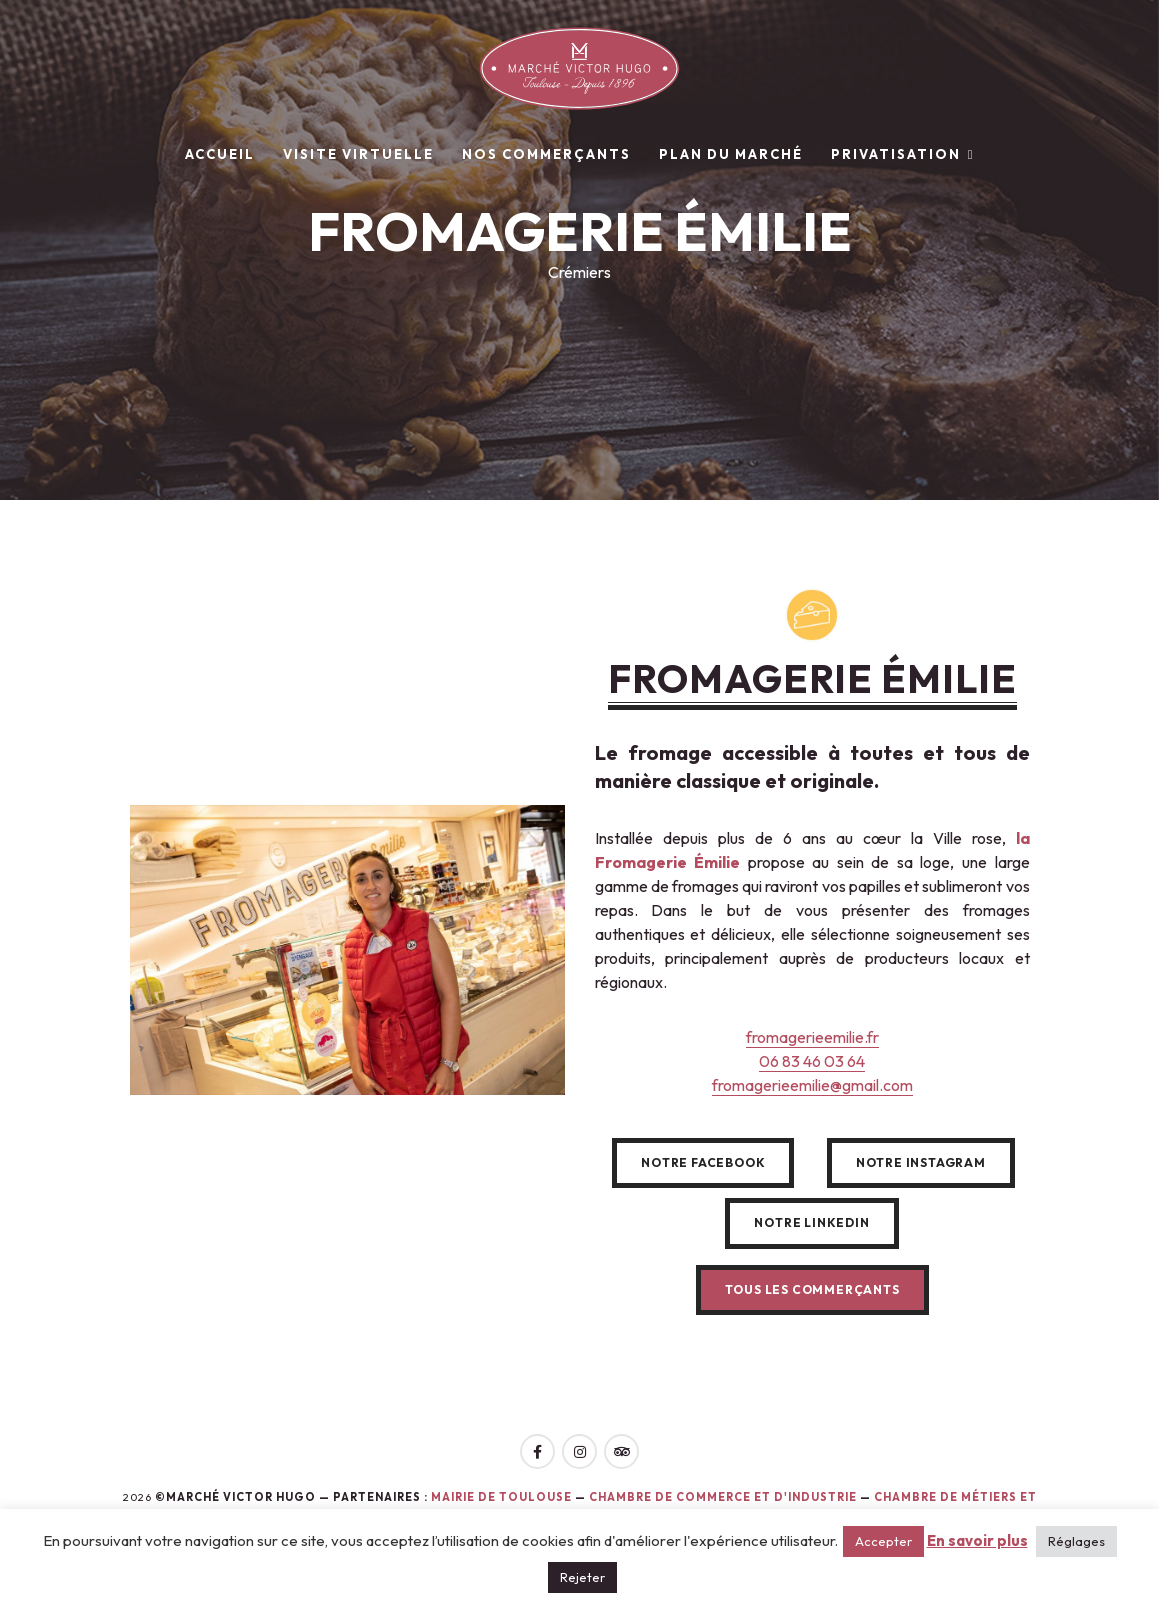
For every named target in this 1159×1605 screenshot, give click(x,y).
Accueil (220, 154)
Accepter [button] (883, 1541)
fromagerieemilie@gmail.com (812, 1085)
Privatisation (896, 154)
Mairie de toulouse (501, 1497)
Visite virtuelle (358, 154)
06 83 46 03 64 (812, 1061)
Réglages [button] (1076, 1541)
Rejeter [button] (582, 1577)
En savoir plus (977, 1540)
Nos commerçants (546, 154)
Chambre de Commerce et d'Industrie (724, 1497)
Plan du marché (731, 154)
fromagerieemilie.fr (812, 1037)
